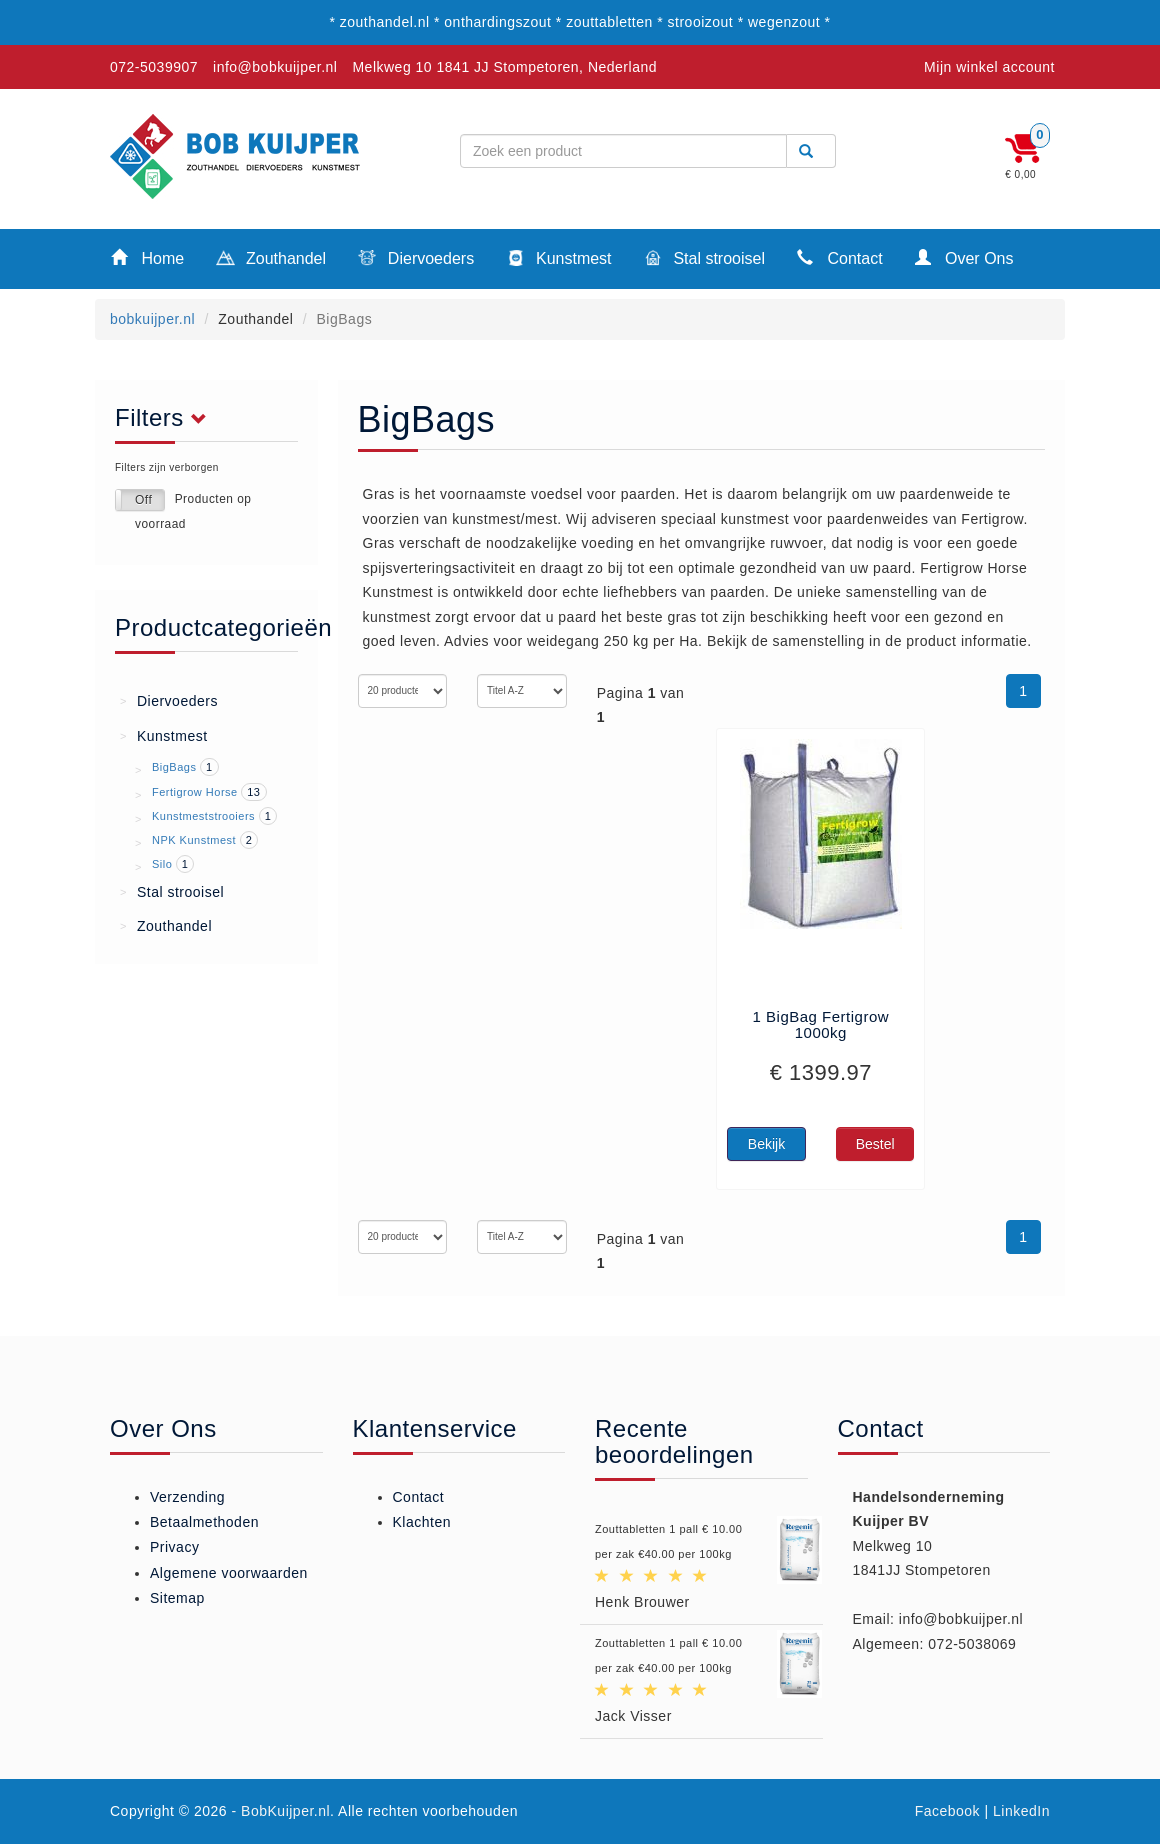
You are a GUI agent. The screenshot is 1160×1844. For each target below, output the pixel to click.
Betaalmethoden (204, 1522)
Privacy (174, 1547)
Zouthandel (271, 260)
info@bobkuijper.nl (275, 67)
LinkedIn (1021, 1811)
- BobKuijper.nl (281, 1811)
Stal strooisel (704, 260)
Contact (840, 257)
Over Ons (964, 257)
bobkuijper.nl (152, 319)
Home (147, 257)
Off (143, 500)
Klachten (422, 1522)
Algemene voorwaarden (229, 1573)
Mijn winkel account (989, 67)
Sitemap (177, 1598)
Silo (162, 864)
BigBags (174, 767)
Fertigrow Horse (195, 792)
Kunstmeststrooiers (203, 816)
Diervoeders (416, 260)
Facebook (947, 1811)
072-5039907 (154, 67)
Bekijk (766, 1144)
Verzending (187, 1497)
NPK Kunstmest (194, 840)
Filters (166, 418)
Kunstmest (558, 260)
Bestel (875, 1144)
